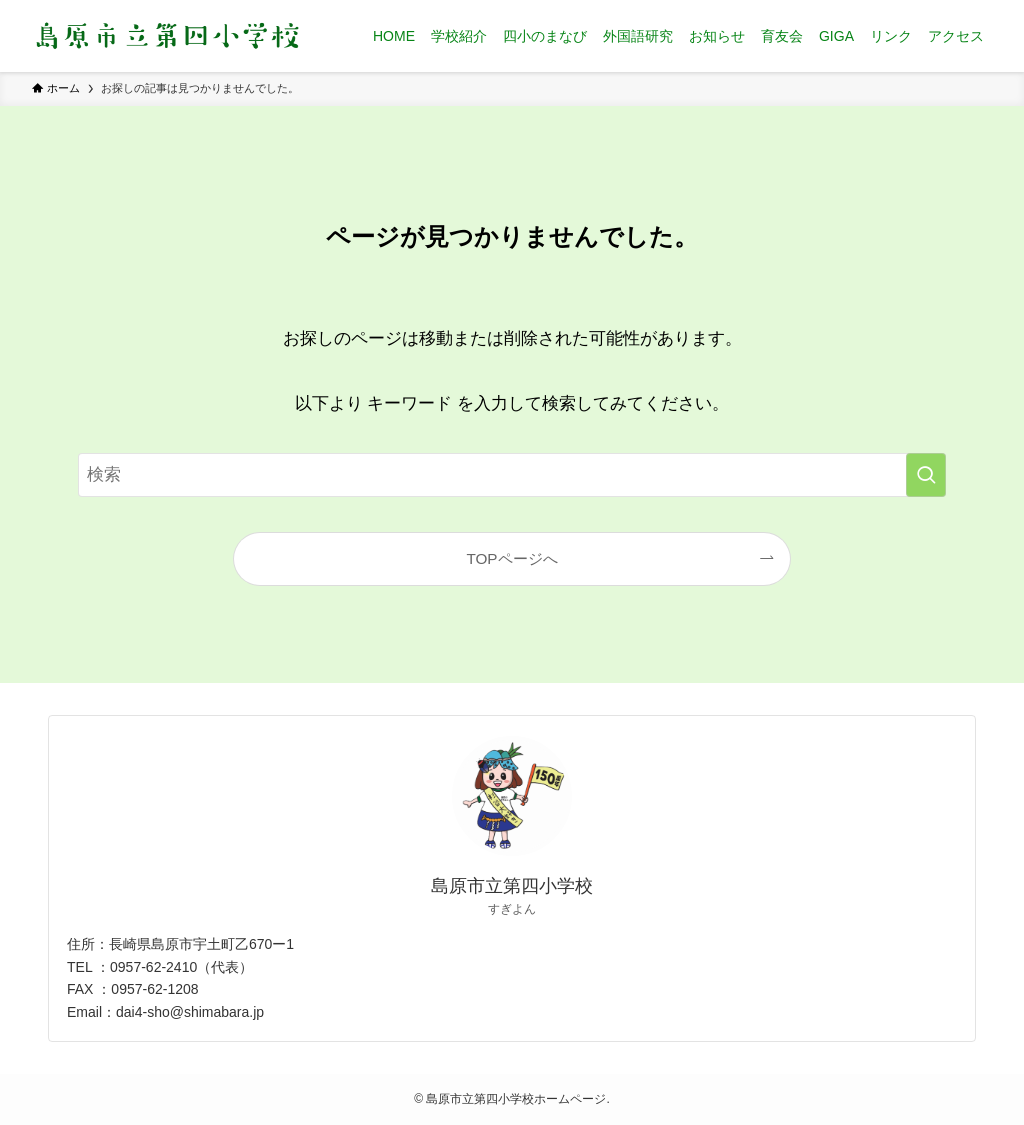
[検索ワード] (512, 475)
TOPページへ (511, 558)
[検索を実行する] (926, 475)
